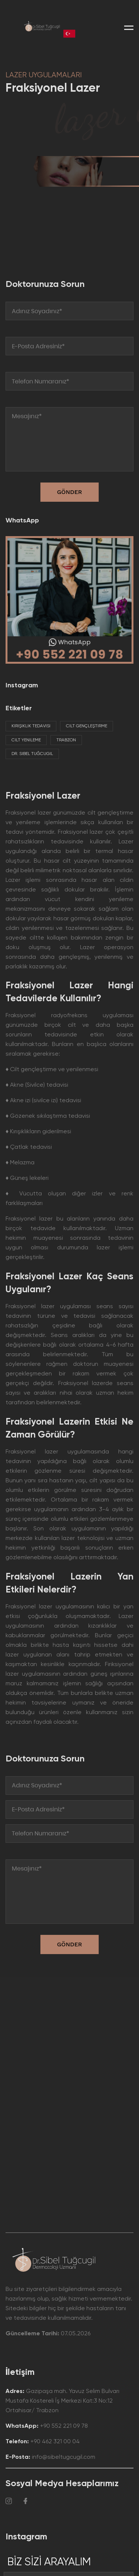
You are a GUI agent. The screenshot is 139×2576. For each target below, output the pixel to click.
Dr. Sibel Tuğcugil (32, 753)
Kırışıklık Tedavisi (30, 725)
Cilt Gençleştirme (86, 725)
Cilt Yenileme (26, 739)
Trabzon (66, 739)
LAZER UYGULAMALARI (44, 75)
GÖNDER (69, 1944)
